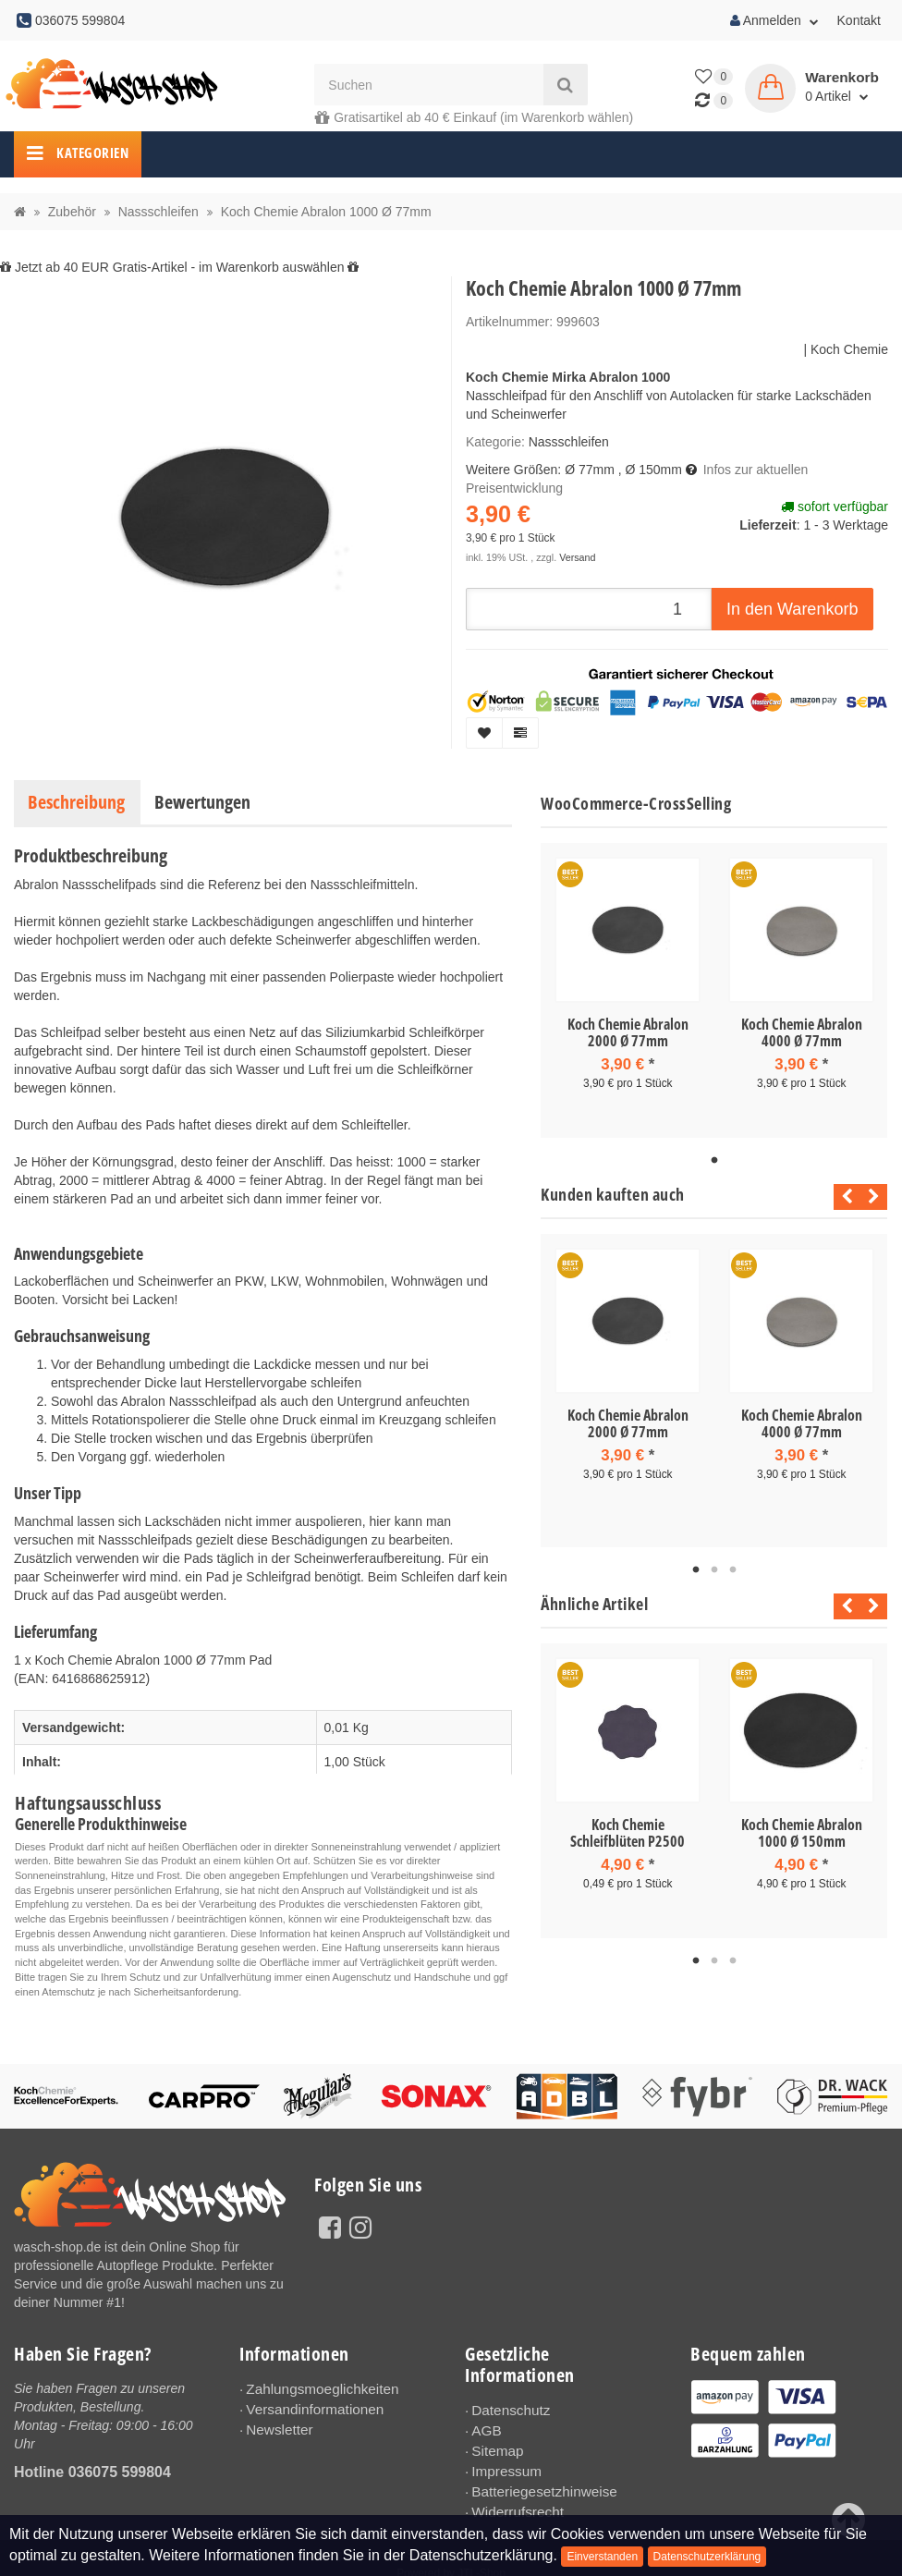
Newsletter (276, 2425)
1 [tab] (714, 1161)
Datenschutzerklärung (707, 2556)
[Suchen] (428, 84)
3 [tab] (733, 1570)
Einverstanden (602, 2556)
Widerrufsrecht (513, 2502)
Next (873, 1197)
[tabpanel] (627, 990)
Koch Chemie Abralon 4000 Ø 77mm (801, 1032)
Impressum (503, 2465)
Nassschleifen (569, 441)
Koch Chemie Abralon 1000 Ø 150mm (801, 1832)
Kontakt (859, 20)
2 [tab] (714, 1570)
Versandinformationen (309, 2406)
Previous (842, 1197)
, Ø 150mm (650, 469)
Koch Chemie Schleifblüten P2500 (627, 1832)
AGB (485, 2428)
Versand (577, 557)
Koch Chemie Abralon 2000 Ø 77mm (628, 1032)
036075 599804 (119, 2472)
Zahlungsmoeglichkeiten (315, 2388)
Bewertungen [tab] (202, 801)
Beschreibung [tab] (76, 801)
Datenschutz (507, 2409)
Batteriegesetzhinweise (537, 2483)
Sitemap (494, 2446)
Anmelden (774, 20)
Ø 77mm (590, 469)
